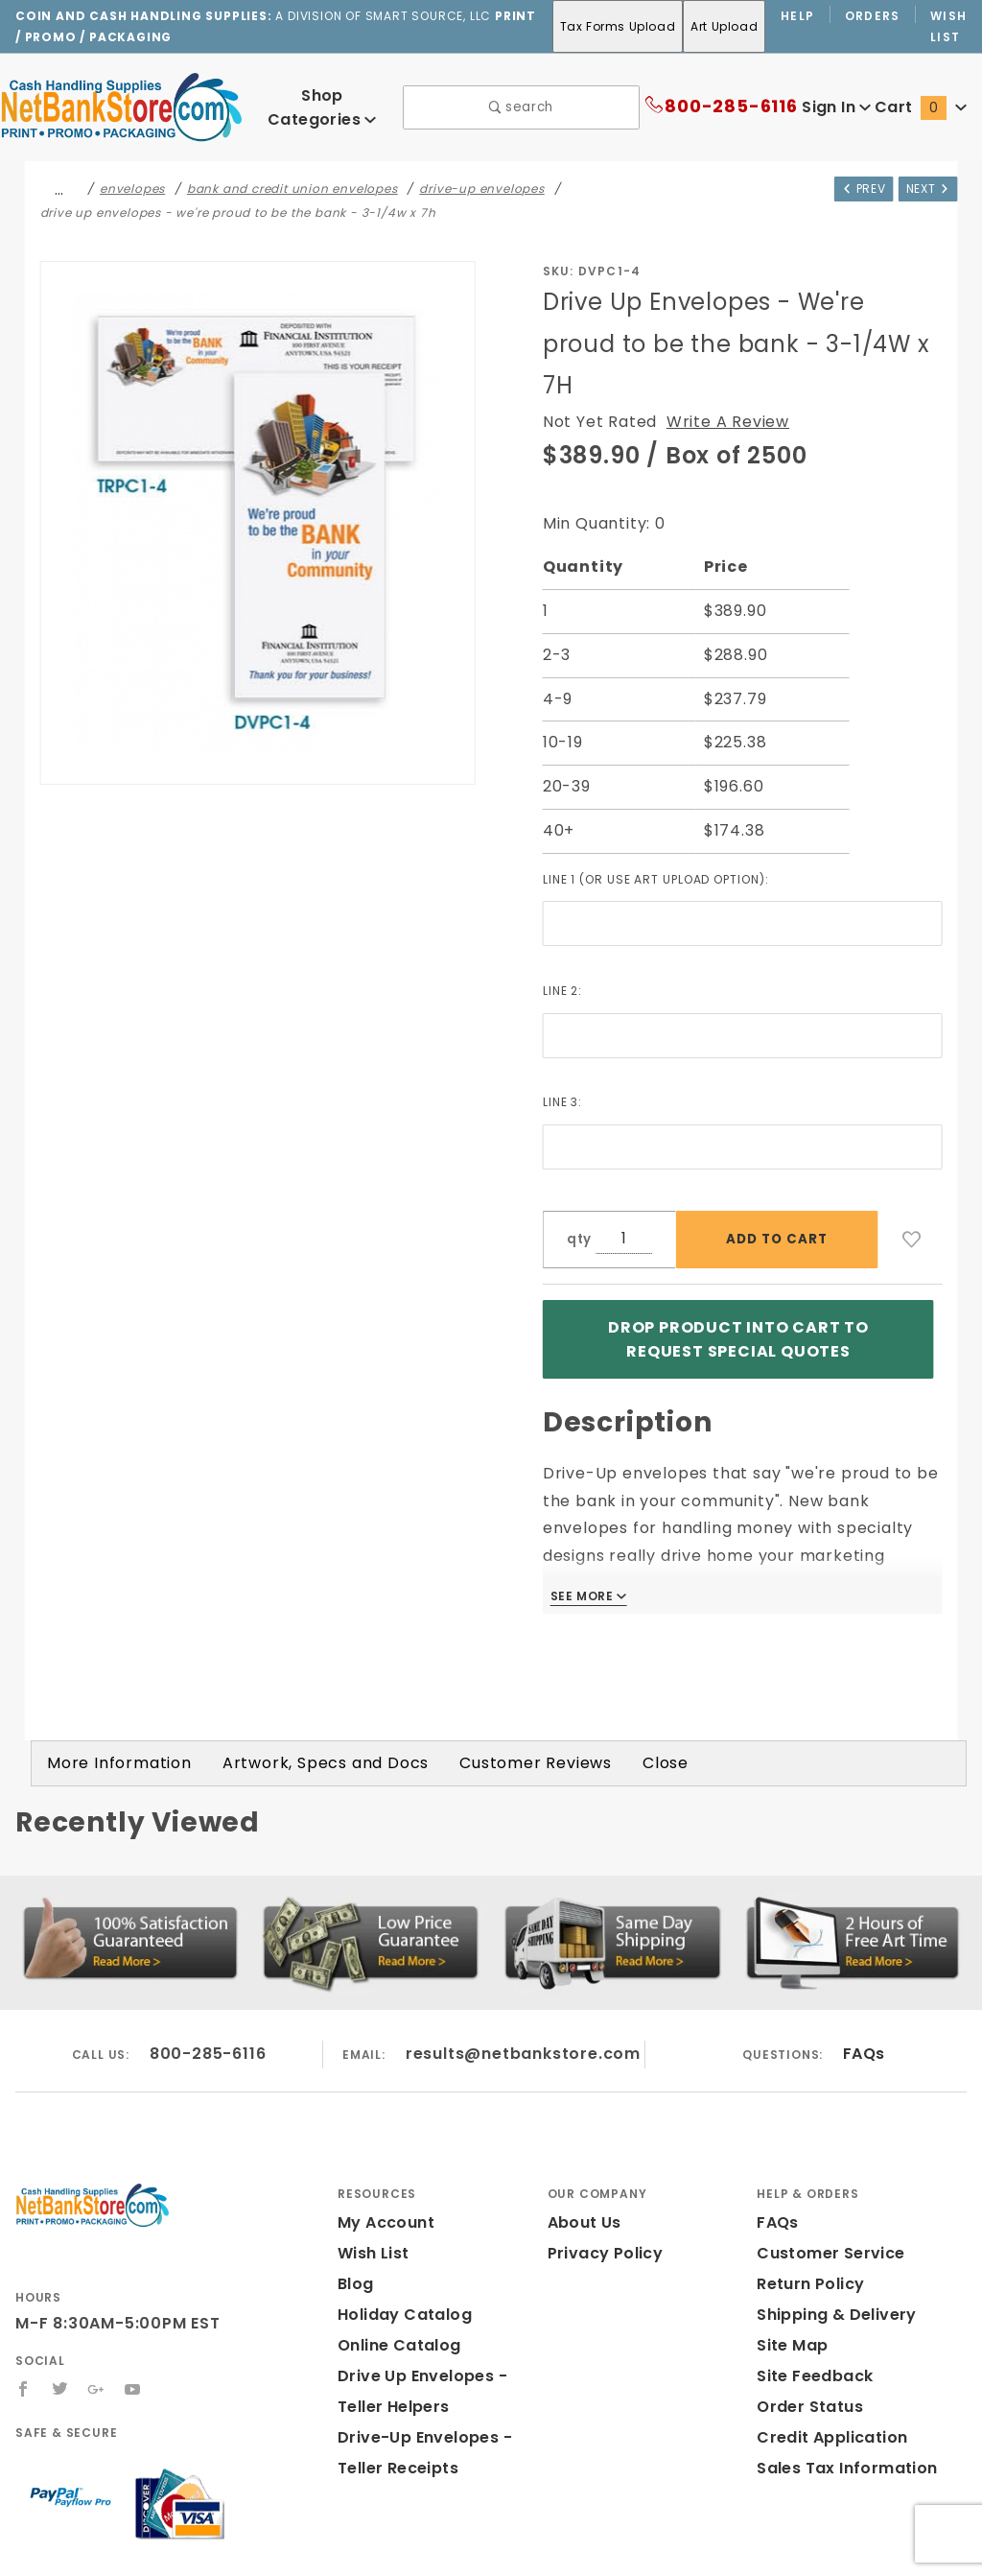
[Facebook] (23, 2290)
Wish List (949, 26)
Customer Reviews (497, 1664)
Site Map (790, 2246)
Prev (856, 187)
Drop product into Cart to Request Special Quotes (738, 1290)
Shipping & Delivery (833, 2216)
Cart (923, 107)
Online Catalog (395, 2246)
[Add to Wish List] (912, 1197)
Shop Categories (322, 106)
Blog (355, 2185)
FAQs (863, 1955)
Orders (873, 15)
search (521, 107)
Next (925, 187)
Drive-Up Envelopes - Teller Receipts (442, 2353)
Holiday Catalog (398, 2216)
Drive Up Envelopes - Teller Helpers (442, 2292)
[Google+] (97, 2290)
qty (577, 1197)
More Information (111, 1664)
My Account (383, 2123)
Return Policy (808, 2185)
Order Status (805, 2308)
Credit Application (826, 2338)
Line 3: (565, 1059)
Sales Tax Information (840, 2369)
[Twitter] (60, 2290)
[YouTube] (134, 2290)
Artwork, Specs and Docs (301, 1664)
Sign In (835, 107)
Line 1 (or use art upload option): (665, 835)
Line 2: (565, 948)
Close (620, 1664)
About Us (583, 2123)
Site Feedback (811, 2277)
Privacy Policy (602, 2154)
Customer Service (825, 2154)
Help (797, 15)
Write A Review (715, 379)
